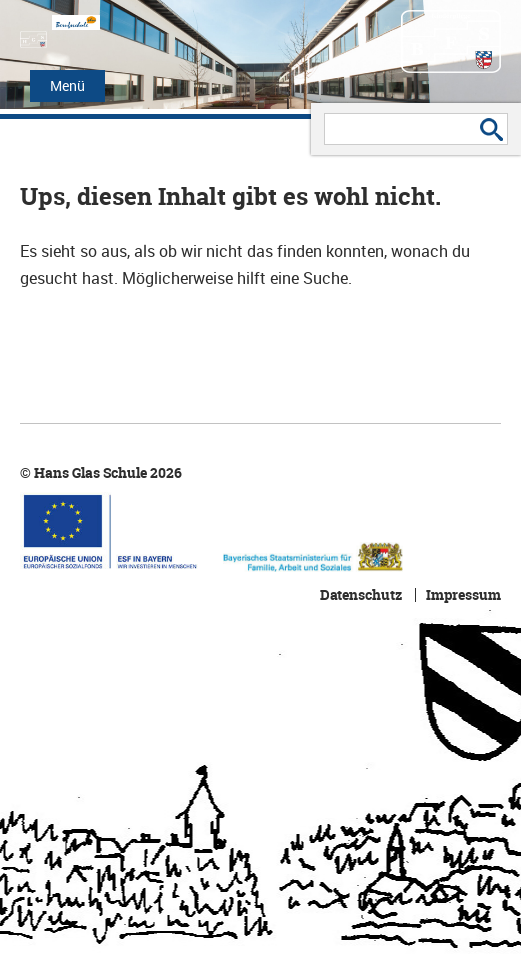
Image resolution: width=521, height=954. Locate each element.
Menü (67, 85)
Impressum (463, 595)
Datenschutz (361, 595)
